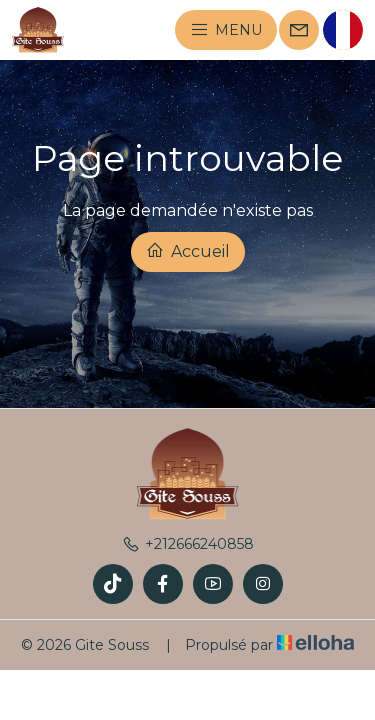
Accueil (188, 251)
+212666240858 (188, 544)
